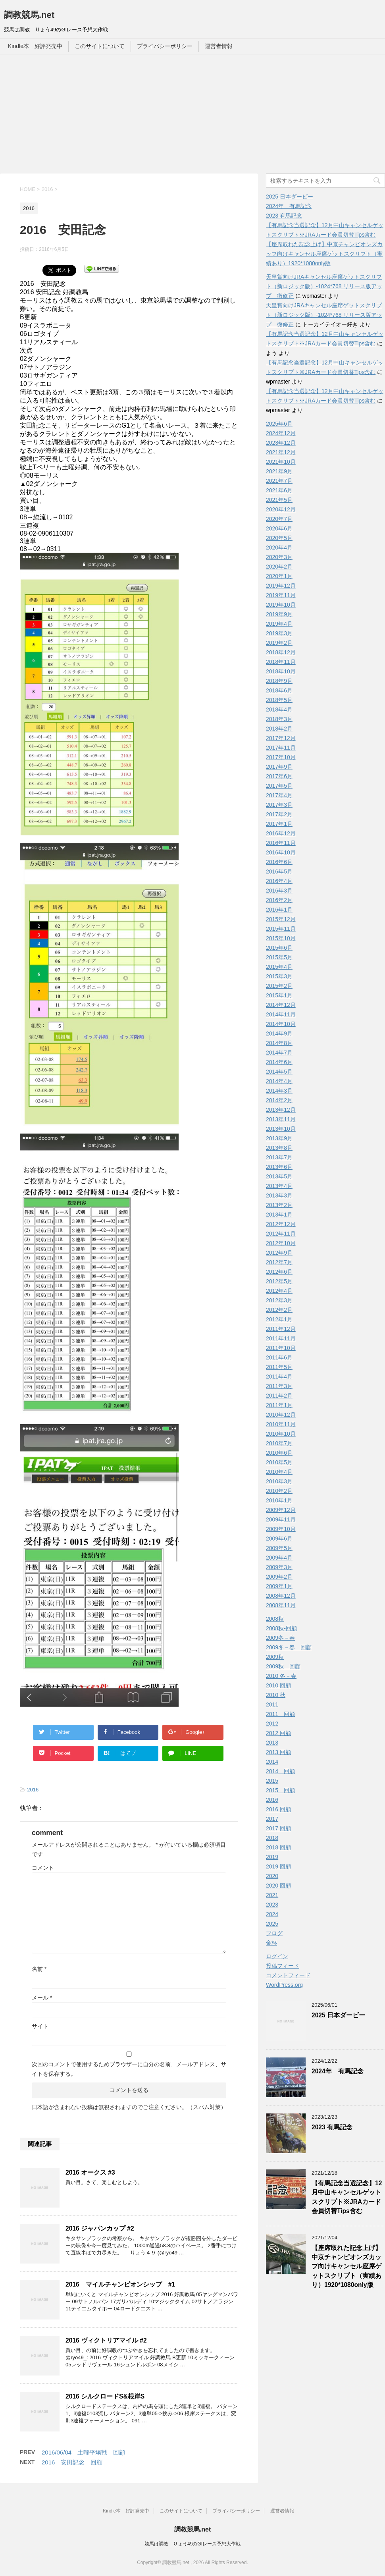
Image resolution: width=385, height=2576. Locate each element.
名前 (39, 1969)
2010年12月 (281, 1414)
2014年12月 (281, 1005)
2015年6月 (279, 948)
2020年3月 (279, 557)
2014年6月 (279, 1062)
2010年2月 (279, 1491)
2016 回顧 (278, 1809)
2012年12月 (281, 1224)
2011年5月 (279, 1367)
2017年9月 (279, 767)
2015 (272, 1781)
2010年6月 (279, 1453)
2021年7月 (279, 481)
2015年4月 (279, 967)
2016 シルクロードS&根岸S (104, 2396)
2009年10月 (281, 1529)
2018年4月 (279, 709)
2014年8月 (279, 1043)
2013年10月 (281, 1129)
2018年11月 (281, 662)
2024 (272, 1914)
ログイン (277, 1956)
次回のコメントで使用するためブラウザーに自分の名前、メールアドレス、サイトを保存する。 (129, 2069)
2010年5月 (279, 1462)
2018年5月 (279, 700)
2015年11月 (281, 929)
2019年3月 (279, 633)
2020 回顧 (278, 1885)
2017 (272, 1819)
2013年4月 (279, 1186)
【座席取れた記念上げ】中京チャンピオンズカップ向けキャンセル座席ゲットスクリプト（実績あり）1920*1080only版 (324, 253)
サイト (40, 2026)
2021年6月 (279, 490)
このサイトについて (100, 46)
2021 (272, 1895)
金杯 (271, 1943)
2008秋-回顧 (281, 1628)
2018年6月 (279, 690)
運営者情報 (219, 46)
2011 (272, 1704)
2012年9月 (279, 1252)
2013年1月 (279, 1214)
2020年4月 (279, 547)
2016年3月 (279, 890)
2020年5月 (279, 538)
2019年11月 (281, 595)
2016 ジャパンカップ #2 (99, 2228)
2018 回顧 (278, 1847)
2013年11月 (281, 1119)
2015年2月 (279, 986)
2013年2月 (279, 1205)
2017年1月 (279, 824)
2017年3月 (279, 805)
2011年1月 (279, 1405)
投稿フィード (282, 1966)
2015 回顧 (280, 1790)
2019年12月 (281, 585)
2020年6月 (279, 528)
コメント (43, 1868)
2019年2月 (279, 643)
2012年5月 (279, 1281)
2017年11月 (281, 747)
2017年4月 (279, 795)
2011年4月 (279, 1376)
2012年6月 (279, 1272)
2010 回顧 (278, 1685)
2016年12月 (281, 833)
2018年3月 (279, 719)
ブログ (274, 1933)
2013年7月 (279, 1157)
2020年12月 (281, 509)
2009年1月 (279, 1586)
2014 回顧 (280, 1771)
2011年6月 (279, 1357)
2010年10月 (281, 1434)
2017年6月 (279, 776)
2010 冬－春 (281, 1676)
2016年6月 (279, 862)
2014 (272, 1761)
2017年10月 (281, 757)
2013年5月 (279, 1176)
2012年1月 (279, 1319)
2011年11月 (281, 1338)
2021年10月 (281, 462)
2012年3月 (279, 1300)
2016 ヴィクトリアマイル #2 (106, 2340)
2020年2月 (279, 566)
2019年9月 (279, 614)
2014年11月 (281, 1014)
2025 (272, 1923)
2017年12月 (281, 738)
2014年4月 (279, 1081)
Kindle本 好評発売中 (35, 46)
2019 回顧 (278, 1866)
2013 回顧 (278, 1752)
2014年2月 (279, 1100)
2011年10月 (281, 1348)
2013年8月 (279, 1148)
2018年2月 (279, 728)
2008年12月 (281, 1596)
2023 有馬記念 (284, 215)
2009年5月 (279, 1548)
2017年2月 (279, 814)
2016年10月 (281, 852)
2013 (272, 1742)
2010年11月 (281, 1424)
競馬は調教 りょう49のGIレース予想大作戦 (192, 2544)
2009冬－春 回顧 (289, 1647)
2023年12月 (281, 443)
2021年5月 (279, 500)
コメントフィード (288, 1975)
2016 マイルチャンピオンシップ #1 (120, 2284)
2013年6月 (279, 1167)
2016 (32, 1790)
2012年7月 (279, 1262)
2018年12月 (281, 652)
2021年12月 (281, 452)
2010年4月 (279, 1472)
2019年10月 (281, 605)
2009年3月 (279, 1567)
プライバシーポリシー (164, 46)
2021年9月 (279, 471)
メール (42, 1997)
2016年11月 (281, 843)
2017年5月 (279, 786)
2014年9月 (279, 1033)
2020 (272, 1876)
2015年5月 (279, 957)
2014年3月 (279, 1090)
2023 (272, 1904)
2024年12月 (281, 433)
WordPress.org (284, 1985)
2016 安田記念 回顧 (72, 2462)
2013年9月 (279, 1138)
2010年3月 (279, 1481)
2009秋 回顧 (283, 1666)
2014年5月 (279, 1071)
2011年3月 (279, 1386)
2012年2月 (279, 1310)
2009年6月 (279, 1538)
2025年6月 (279, 423)
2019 (272, 1857)
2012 (272, 1723)
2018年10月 (281, 671)
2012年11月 (281, 1233)
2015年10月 (281, 938)
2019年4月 (279, 624)
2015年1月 (279, 995)
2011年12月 (281, 1329)
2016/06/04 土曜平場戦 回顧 (83, 2452)
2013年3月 (279, 1195)
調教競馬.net (29, 15)
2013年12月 (281, 1110)
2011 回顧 (280, 1714)
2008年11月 (281, 1605)
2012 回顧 (278, 1733)
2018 (272, 1838)
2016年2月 (279, 900)
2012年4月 (279, 1291)
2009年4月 (279, 1557)
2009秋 (275, 1657)
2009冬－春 (280, 1638)
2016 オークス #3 (90, 2172)
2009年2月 (279, 1576)
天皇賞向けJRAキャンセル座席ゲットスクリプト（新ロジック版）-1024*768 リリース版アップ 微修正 (324, 286)
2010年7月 (279, 1443)
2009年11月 (281, 1519)
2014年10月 (281, 1024)
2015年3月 (279, 976)
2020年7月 (279, 519)
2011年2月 (279, 1395)
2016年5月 (279, 871)
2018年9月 (279, 681)
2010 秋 (275, 1695)
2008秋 (275, 1619)
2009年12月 (281, 1510)
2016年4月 (279, 881)
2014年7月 (279, 1052)
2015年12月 (281, 919)
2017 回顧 (278, 1828)
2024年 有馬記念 (289, 206)
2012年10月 (281, 1243)
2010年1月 (279, 1500)
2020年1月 (279, 576)
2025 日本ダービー (289, 196)
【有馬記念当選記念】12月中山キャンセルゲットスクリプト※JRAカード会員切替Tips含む (347, 2197)
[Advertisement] (192, 114)
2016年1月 (279, 909)
